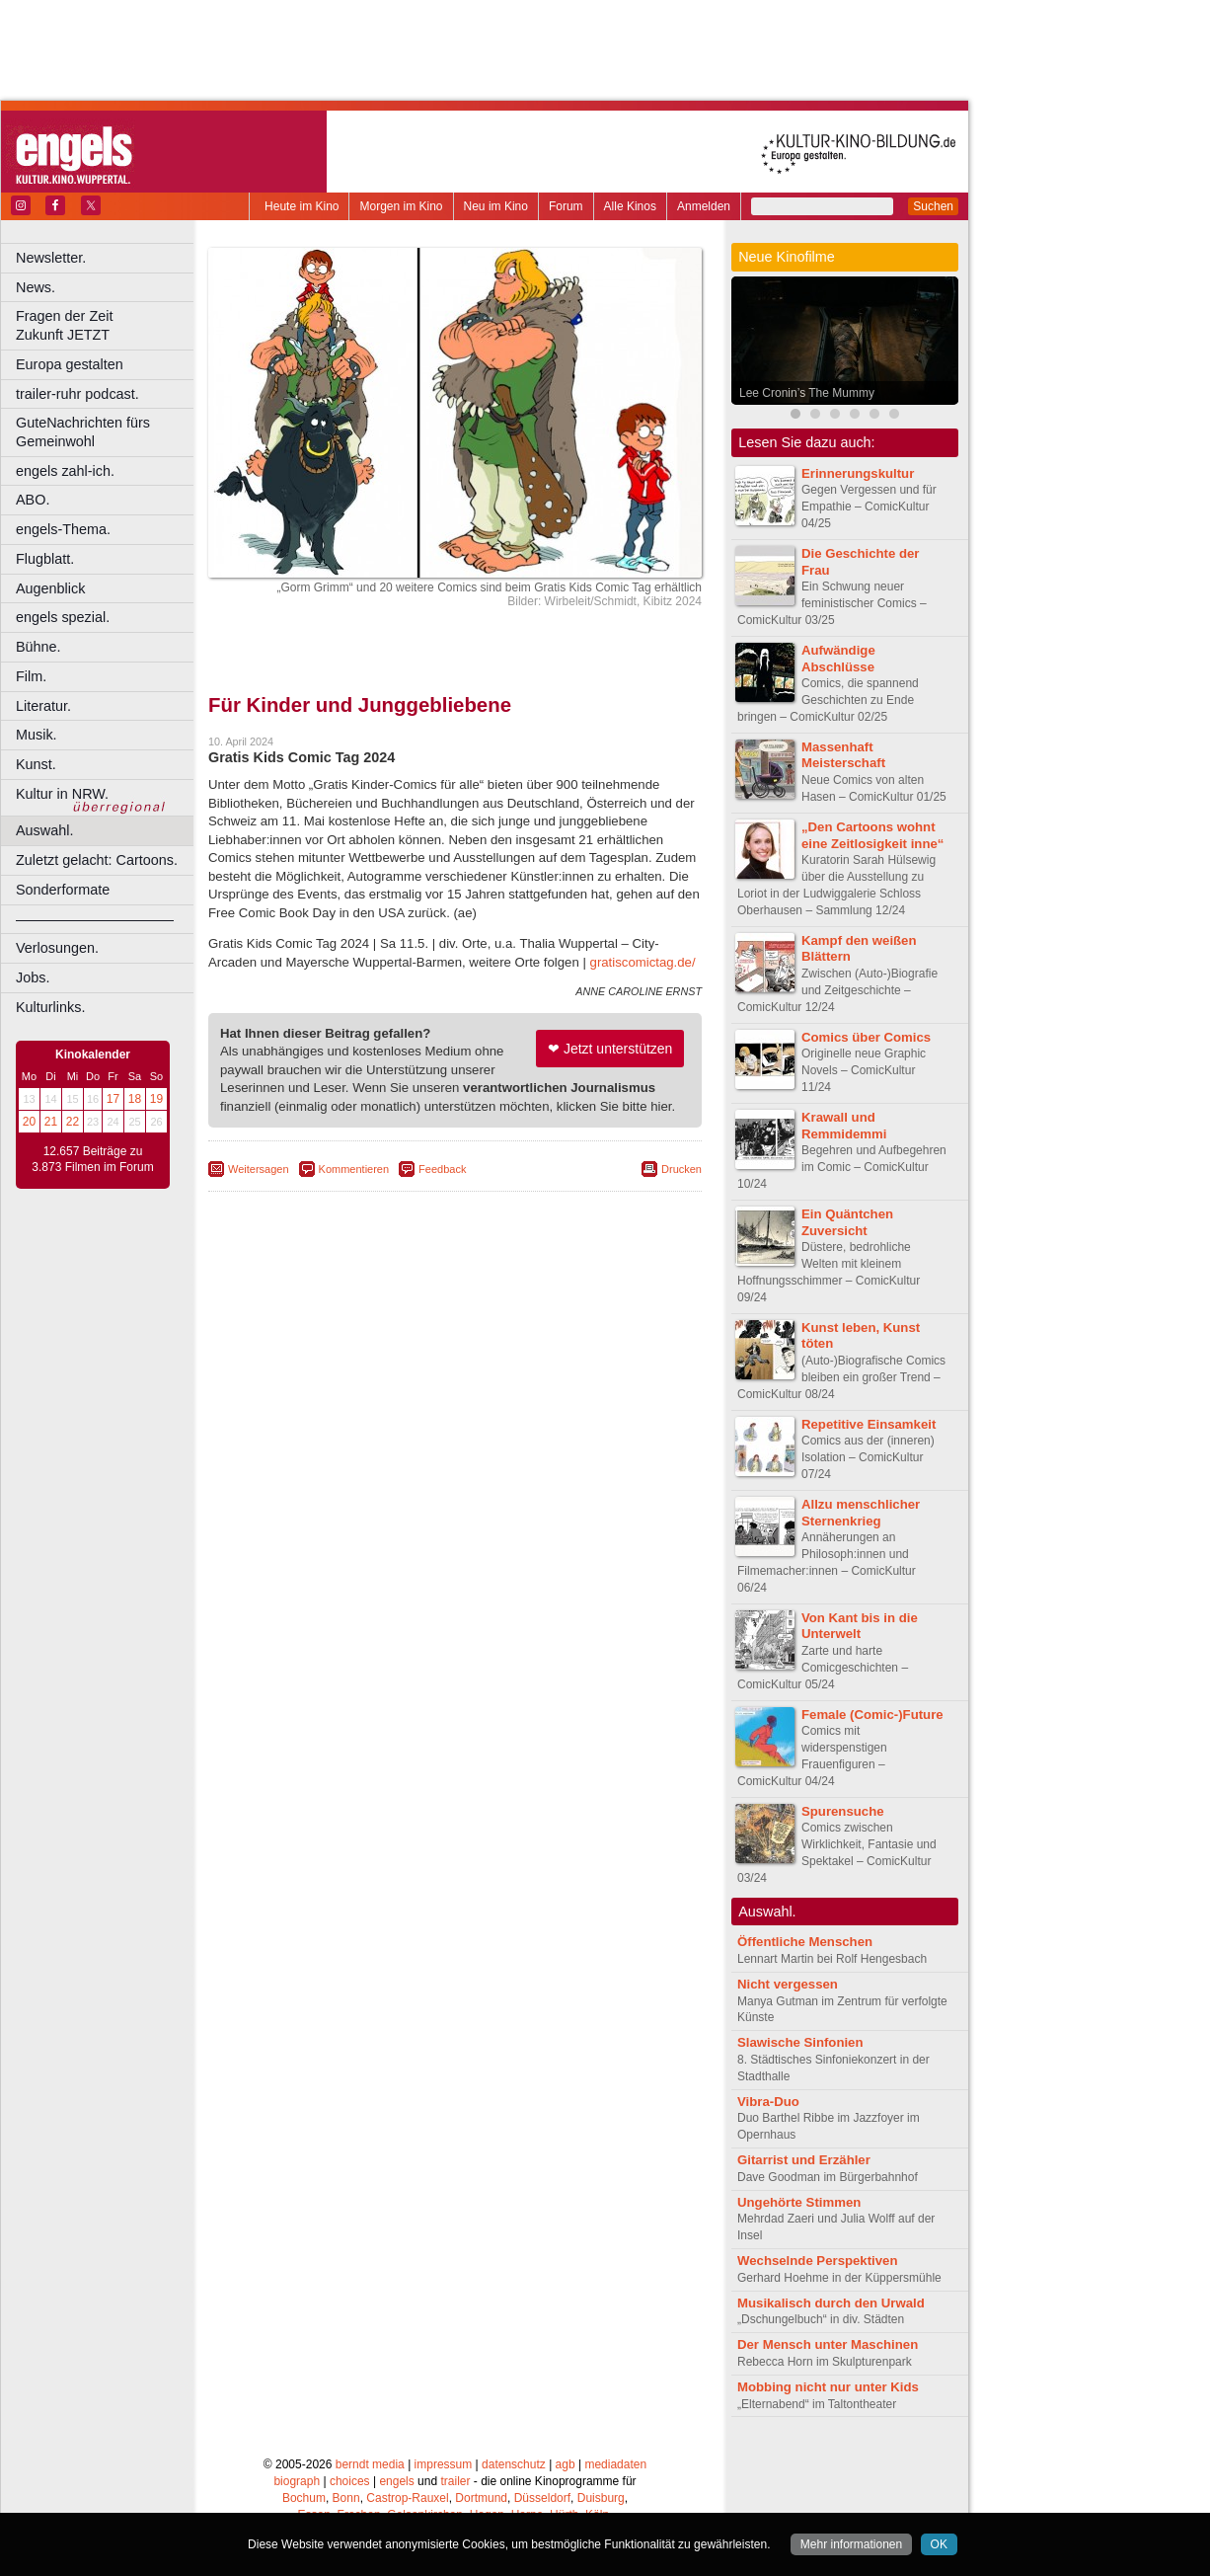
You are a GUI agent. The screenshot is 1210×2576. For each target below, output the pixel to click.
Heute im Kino (302, 206)
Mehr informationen (851, 2544)
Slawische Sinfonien (800, 2042)
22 (72, 1122)
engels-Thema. (63, 529)
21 (50, 1122)
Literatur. (43, 706)
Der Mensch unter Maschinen (827, 2344)
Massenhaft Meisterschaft (843, 755)
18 (134, 1099)
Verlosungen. (57, 948)
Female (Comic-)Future (872, 1714)
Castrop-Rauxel (407, 2498)
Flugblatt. (45, 559)
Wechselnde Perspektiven (817, 2260)
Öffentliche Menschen (804, 1941)
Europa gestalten (69, 364)
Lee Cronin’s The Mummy (806, 393)
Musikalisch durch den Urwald (831, 2303)
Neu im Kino (496, 206)
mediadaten (615, 2464)
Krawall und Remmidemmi (843, 1125)
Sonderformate (63, 890)
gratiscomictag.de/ (643, 962)
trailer (455, 2481)
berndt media (370, 2464)
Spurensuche (842, 1811)
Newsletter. (51, 258)
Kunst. (36, 764)
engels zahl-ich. (65, 471)
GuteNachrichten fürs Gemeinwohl (83, 432)
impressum (444, 2464)
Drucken (681, 1169)
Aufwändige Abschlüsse (838, 658)
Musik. (36, 734)
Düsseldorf (542, 2498)
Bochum (304, 2498)
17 (113, 1099)
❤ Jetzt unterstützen (610, 1048)
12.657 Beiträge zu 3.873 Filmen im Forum (92, 1159)
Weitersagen (258, 1169)
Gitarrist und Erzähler (803, 2159)
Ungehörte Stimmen (799, 2202)
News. (35, 287)
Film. (31, 676)
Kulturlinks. (50, 1007)
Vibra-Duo (768, 2101)
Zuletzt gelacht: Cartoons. (97, 860)
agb (565, 2464)
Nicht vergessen (787, 1984)
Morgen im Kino (400, 206)
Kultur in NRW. (62, 794)
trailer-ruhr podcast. (77, 394)
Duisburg (601, 2498)
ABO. (32, 499)
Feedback (442, 1169)
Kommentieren (354, 1169)
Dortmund (481, 2498)
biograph (296, 2481)
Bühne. (38, 647)
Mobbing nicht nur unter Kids (828, 2387)
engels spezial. (63, 617)
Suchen (933, 206)
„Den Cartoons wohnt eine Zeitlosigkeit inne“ (872, 835)
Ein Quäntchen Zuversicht (847, 1222)
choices (350, 2481)
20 (29, 1122)
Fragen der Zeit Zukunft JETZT (107, 325)
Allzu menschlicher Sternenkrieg (860, 1512)
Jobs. (32, 977)
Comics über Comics (866, 1037)
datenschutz (514, 2464)
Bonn (346, 2498)
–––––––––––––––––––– (95, 919)
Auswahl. (44, 830)
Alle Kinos (630, 206)
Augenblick (50, 588)
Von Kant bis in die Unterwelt (859, 1626)
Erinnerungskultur (857, 473)
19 (156, 1099)
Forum (566, 206)
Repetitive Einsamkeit (868, 1424)
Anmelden (703, 206)
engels (396, 2481)
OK (939, 2544)
